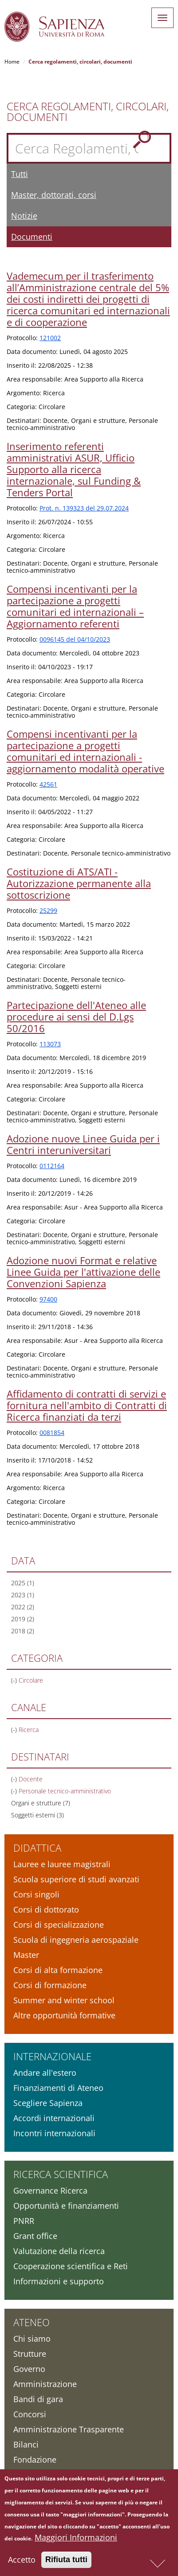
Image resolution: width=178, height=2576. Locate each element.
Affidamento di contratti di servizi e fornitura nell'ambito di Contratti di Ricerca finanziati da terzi (87, 1405)
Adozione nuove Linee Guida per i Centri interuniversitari (83, 1144)
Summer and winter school (64, 2000)
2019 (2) (22, 1619)
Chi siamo (32, 2338)
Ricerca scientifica (60, 2174)
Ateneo (31, 2322)
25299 (48, 910)
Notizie (24, 215)
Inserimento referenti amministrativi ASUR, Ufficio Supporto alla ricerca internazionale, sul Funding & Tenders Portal (74, 469)
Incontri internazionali (54, 2133)
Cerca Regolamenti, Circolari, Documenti (88, 111)
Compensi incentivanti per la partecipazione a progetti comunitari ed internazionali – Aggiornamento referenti (75, 606)
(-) (15, 1680)
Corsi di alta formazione (58, 1970)
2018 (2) (22, 1631)
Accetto (22, 2563)
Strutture (29, 2353)
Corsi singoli (36, 1894)
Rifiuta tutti (66, 2563)
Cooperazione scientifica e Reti (70, 2266)
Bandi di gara (38, 2399)
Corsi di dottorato (46, 1909)
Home (12, 61)
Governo (29, 2368)
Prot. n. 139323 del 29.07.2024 (84, 508)
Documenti (31, 236)
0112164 (52, 1165)
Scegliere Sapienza (48, 2103)
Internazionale (52, 2056)
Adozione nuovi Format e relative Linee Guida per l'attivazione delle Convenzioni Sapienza (83, 1272)
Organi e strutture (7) (40, 1803)
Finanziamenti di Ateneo (58, 2087)
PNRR (23, 2220)
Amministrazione (45, 2384)
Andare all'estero (44, 2072)
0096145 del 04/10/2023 (75, 639)
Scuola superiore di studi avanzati (76, 1879)
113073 (50, 1044)
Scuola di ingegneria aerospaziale (75, 1939)
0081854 (52, 1432)
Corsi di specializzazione (58, 1924)
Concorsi (29, 2414)
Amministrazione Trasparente (68, 2429)
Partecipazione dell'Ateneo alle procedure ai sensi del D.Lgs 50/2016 (76, 1016)
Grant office (35, 2235)
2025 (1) (22, 1583)
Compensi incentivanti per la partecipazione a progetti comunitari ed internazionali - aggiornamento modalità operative (85, 751)
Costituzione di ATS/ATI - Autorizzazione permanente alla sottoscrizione (79, 883)
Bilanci (26, 2444)
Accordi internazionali (54, 2118)
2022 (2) (22, 1607)
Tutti (19, 174)
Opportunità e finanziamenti (66, 2205)
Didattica (37, 1847)
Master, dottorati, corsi (53, 194)
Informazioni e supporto (58, 2281)
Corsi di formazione (50, 1985)
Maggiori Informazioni (76, 2541)
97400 (48, 1299)
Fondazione (34, 2459)
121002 (50, 338)
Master (26, 1954)
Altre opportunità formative (64, 2015)
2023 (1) (22, 1595)
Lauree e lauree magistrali (62, 1864)
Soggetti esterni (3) (37, 1815)
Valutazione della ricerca (59, 2251)
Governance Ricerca (50, 2190)
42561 (48, 784)
